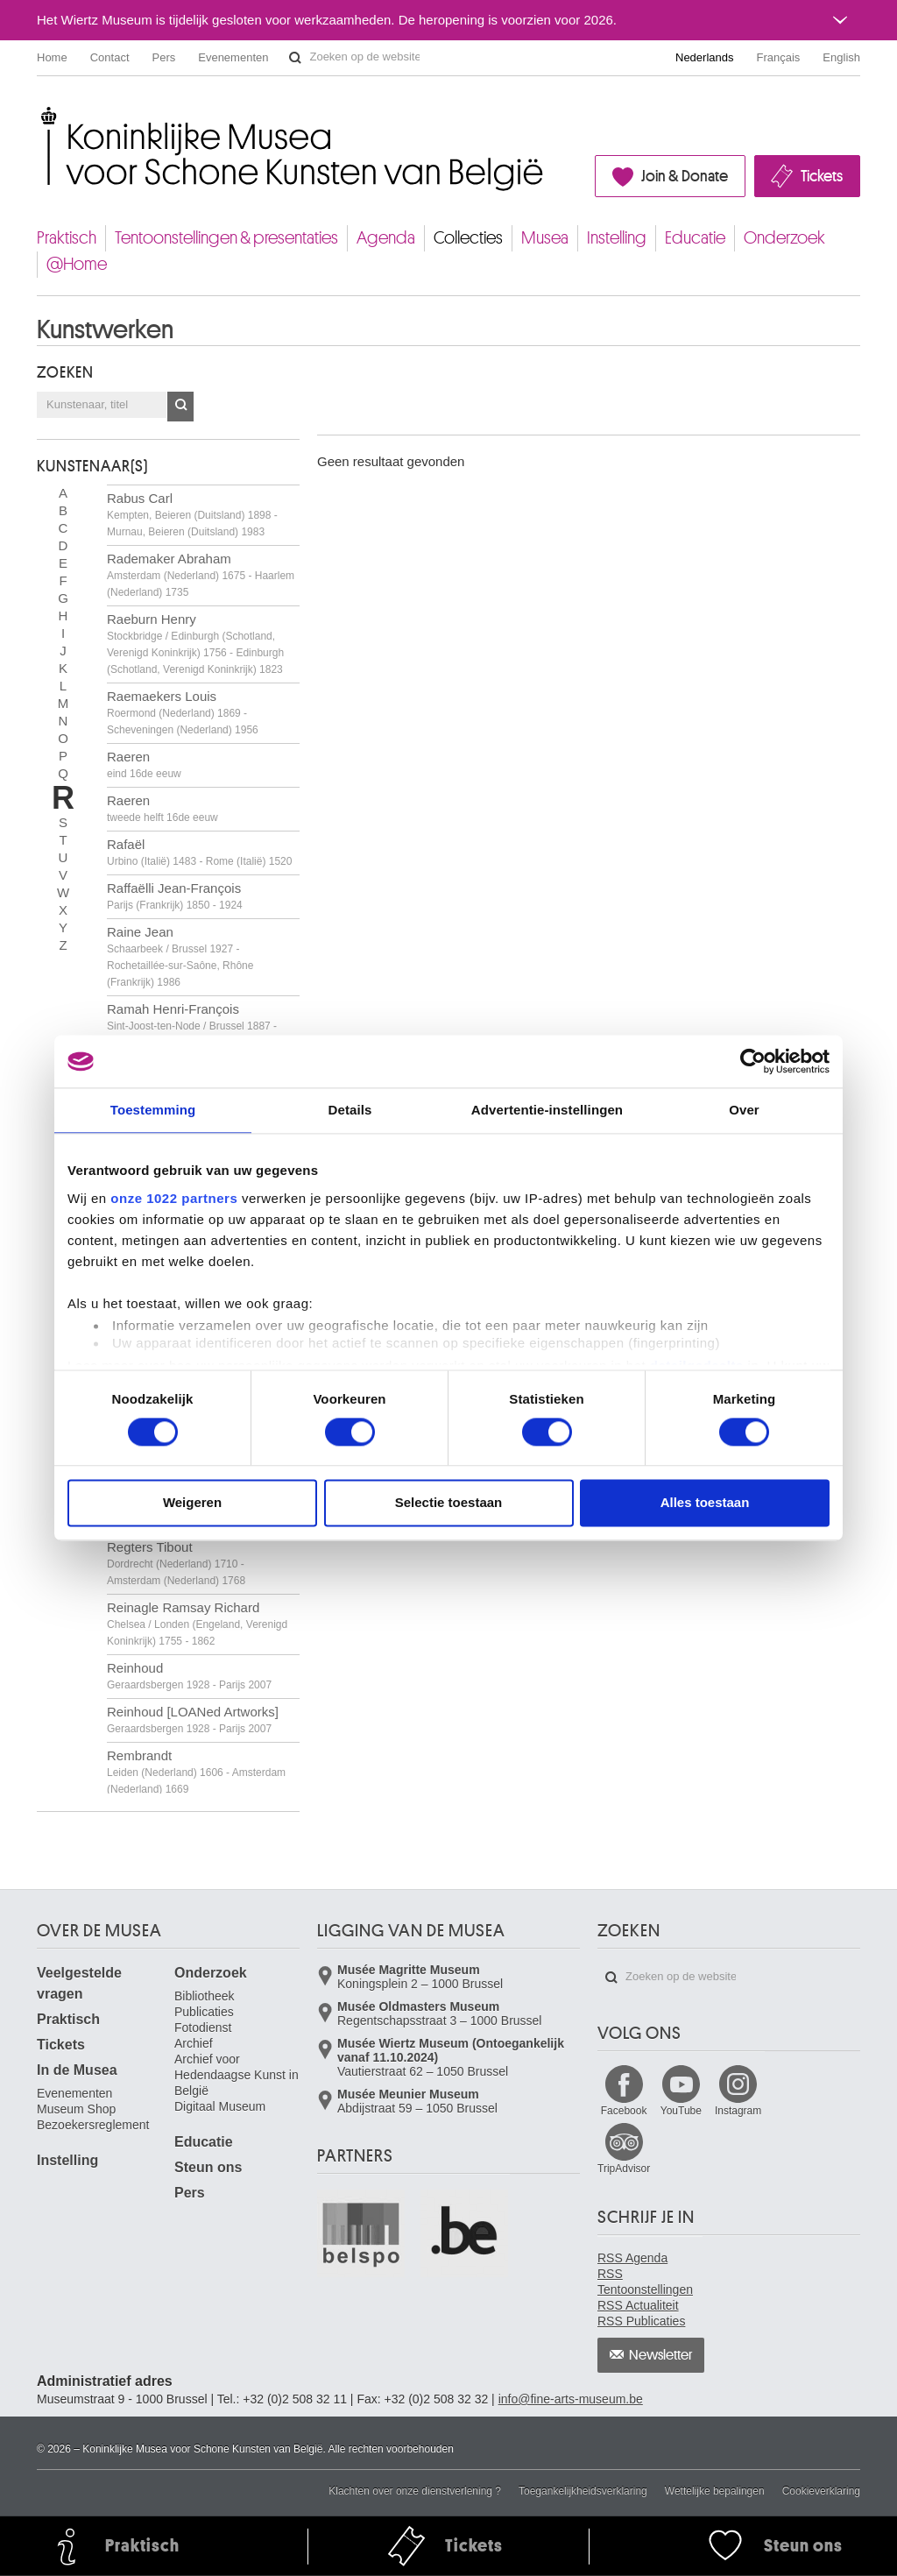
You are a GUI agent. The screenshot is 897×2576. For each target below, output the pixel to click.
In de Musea (77, 2070)
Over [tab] (744, 1109)
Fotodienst (202, 2027)
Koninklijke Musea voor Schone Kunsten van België (40, 113)
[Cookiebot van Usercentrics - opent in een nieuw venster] (753, 1061)
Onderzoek (784, 238)
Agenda (386, 238)
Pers (164, 57)
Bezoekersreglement (93, 2125)
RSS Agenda (632, 2258)
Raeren (144, 764)
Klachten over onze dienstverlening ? (414, 2491)
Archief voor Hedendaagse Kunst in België (236, 2075)
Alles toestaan (705, 1503)
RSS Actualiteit (638, 2305)
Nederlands (704, 57)
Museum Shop (76, 2109)
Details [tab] (350, 1109)
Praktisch (66, 238)
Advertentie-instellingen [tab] (547, 1109)
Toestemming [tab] (153, 1109)
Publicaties (204, 2012)
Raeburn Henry (195, 644)
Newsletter (661, 2355)
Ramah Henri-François (192, 1025)
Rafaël (199, 852)
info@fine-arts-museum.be (570, 2399)
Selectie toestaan (449, 1503)
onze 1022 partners (173, 1198)
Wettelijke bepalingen (715, 2491)
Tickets (822, 176)
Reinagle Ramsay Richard (197, 1623)
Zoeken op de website (295, 58)
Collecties (468, 238)
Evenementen (233, 57)
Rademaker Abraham (200, 574)
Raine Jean (180, 956)
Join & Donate (684, 176)
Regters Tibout (176, 1563)
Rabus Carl (192, 514)
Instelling (616, 238)
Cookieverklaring (821, 2491)
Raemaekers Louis (182, 712)
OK (180, 406)
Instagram (738, 2111)
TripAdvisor (623, 2168)
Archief (193, 2043)
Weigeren (192, 1503)
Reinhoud (189, 1675)
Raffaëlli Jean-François (175, 896)
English (841, 57)
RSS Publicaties (641, 2321)
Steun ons (208, 2167)
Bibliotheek (204, 1996)
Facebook (624, 2111)
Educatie (695, 238)
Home (52, 57)
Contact (110, 57)
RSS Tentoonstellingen (645, 2281)
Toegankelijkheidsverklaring (583, 2491)
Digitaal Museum (219, 2106)
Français (779, 57)
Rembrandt (196, 1771)
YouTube (681, 2111)
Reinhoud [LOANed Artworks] (193, 1719)
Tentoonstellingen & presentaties (226, 238)
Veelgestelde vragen (79, 1983)
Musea (545, 238)
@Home (76, 264)
